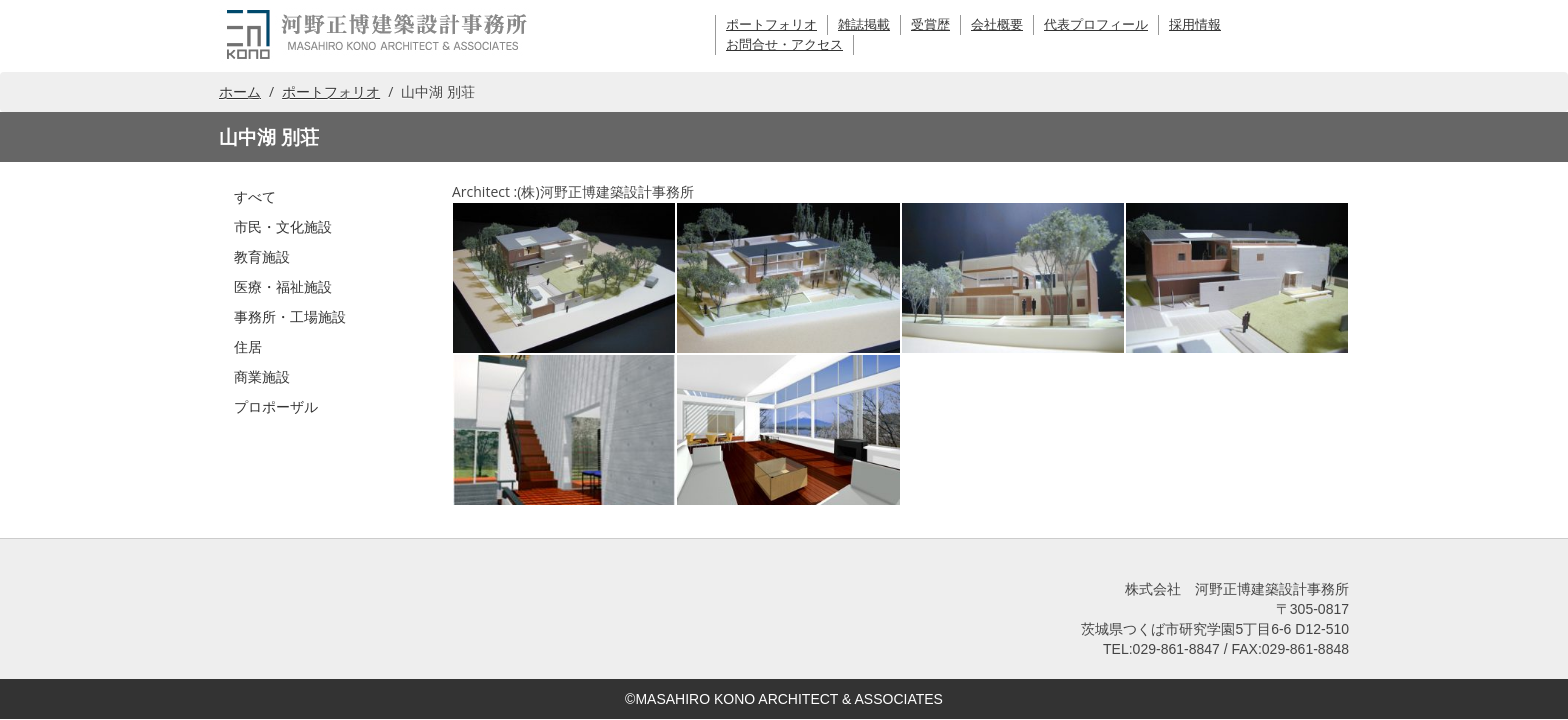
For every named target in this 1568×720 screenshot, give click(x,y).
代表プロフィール (1096, 24)
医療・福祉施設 (283, 286)
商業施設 (262, 376)
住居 (248, 346)
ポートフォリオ (771, 24)
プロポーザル (276, 406)
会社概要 (997, 24)
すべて (255, 196)
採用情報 (1195, 24)
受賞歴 (930, 24)
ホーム (240, 91)
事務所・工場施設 (290, 316)
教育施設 (262, 256)
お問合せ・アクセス (784, 44)
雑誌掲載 (864, 24)
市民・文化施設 (283, 226)
